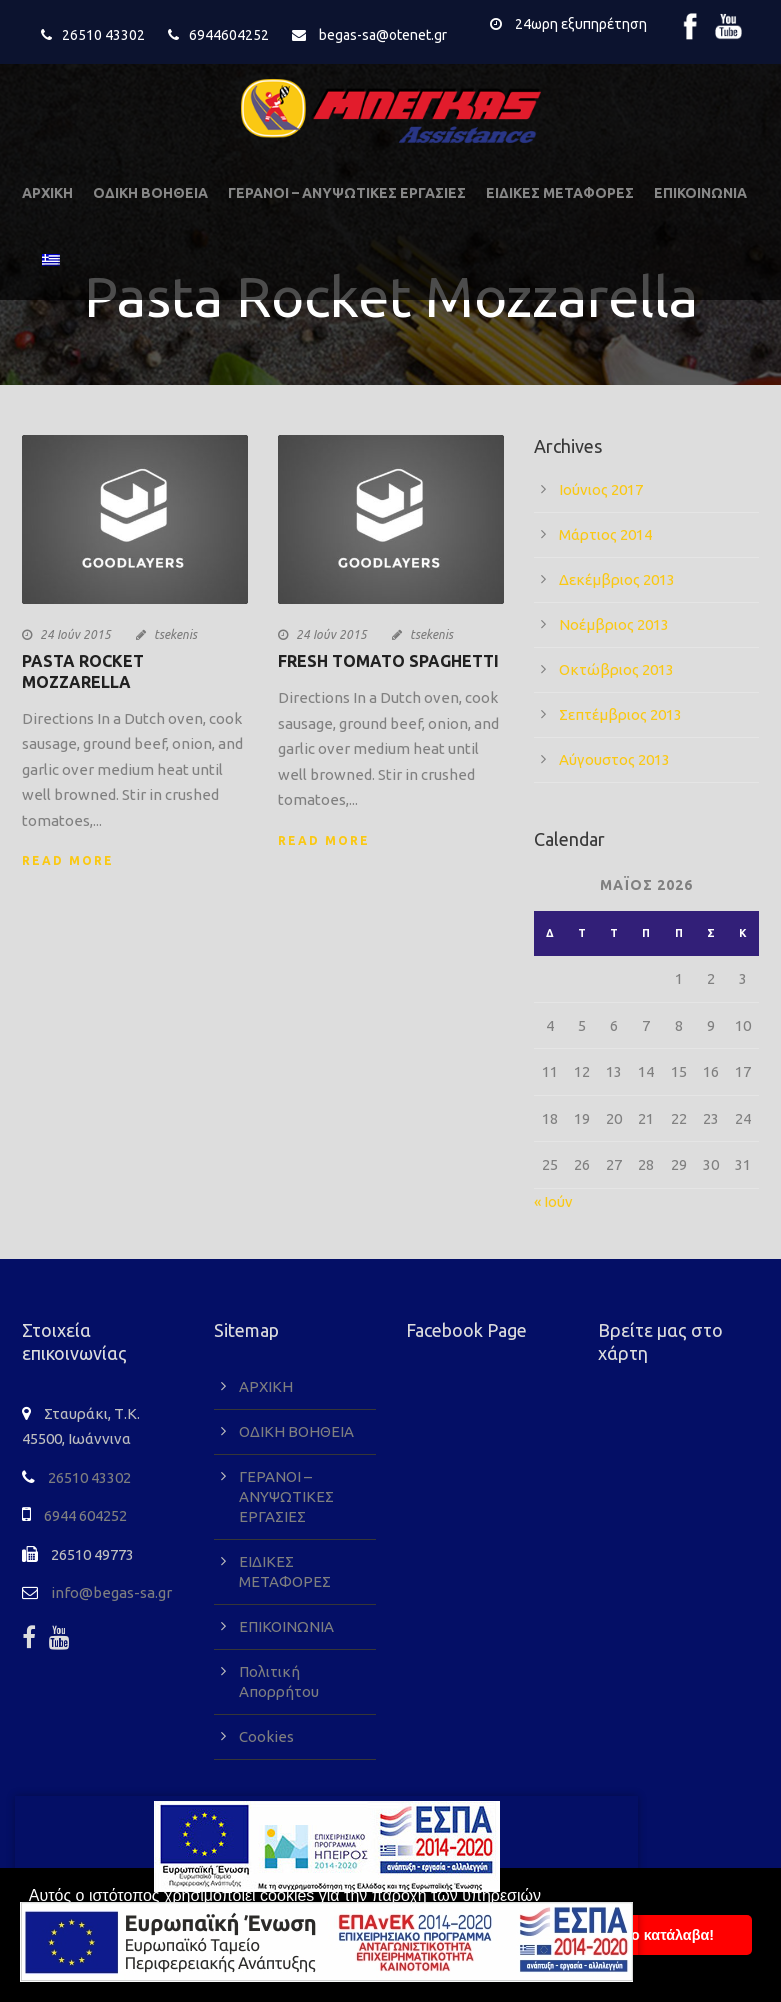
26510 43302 (103, 35)
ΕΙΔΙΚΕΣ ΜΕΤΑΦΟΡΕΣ (560, 193)
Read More (68, 860)
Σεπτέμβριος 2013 (620, 714)
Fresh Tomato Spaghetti (388, 661)
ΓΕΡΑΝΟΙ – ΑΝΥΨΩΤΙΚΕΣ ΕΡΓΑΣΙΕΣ (347, 193)
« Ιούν (553, 1201)
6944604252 (229, 35)
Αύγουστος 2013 (614, 759)
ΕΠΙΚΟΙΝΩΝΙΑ (700, 193)
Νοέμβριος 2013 (614, 624)
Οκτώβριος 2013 (616, 669)
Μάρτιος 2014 (605, 534)
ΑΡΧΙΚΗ (47, 193)
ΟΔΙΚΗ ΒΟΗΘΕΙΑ (150, 193)
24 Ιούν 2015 (75, 634)
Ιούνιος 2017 (601, 489)
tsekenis (175, 634)
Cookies (266, 1736)
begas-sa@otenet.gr (383, 35)
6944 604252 (85, 1515)
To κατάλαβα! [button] (668, 1935)
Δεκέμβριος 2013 (617, 579)
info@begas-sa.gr (111, 1592)
